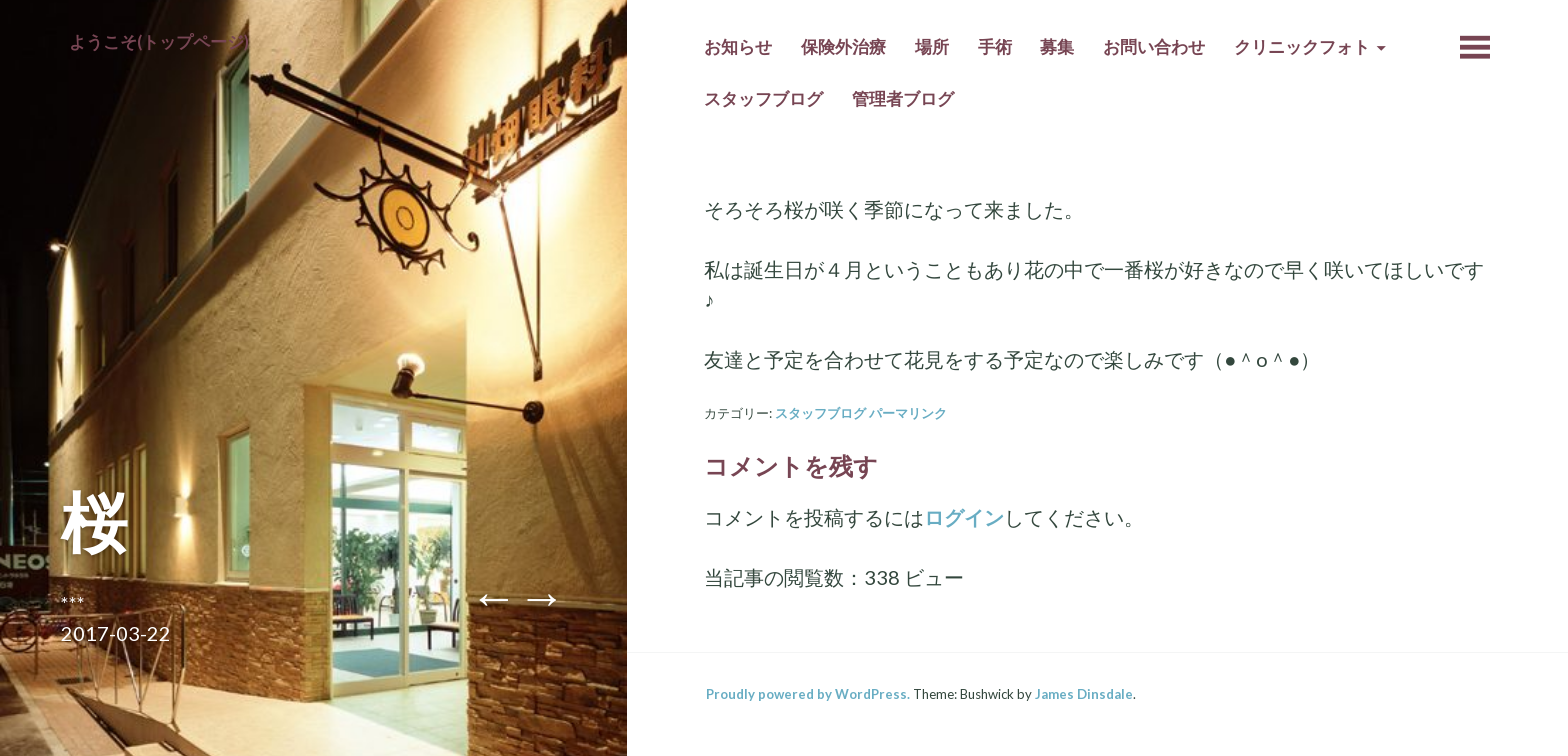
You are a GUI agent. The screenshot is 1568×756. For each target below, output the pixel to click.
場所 (932, 47)
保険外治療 (843, 47)
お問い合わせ (1154, 47)
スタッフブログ (763, 99)
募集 (1057, 47)
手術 (995, 47)
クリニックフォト (1302, 47)
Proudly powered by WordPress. (808, 694)
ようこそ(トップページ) (159, 42)
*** (73, 603)
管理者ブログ (903, 99)
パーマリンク (908, 413)
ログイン (964, 517)
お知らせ (738, 47)
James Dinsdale (1084, 694)
